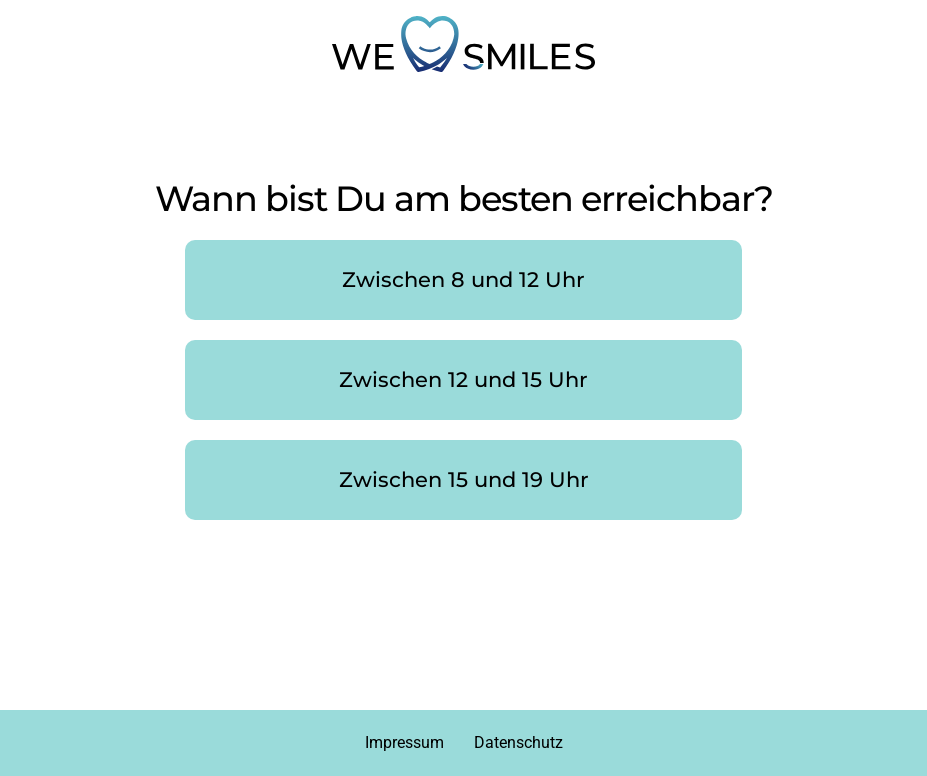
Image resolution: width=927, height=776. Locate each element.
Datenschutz (518, 742)
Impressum (404, 742)
